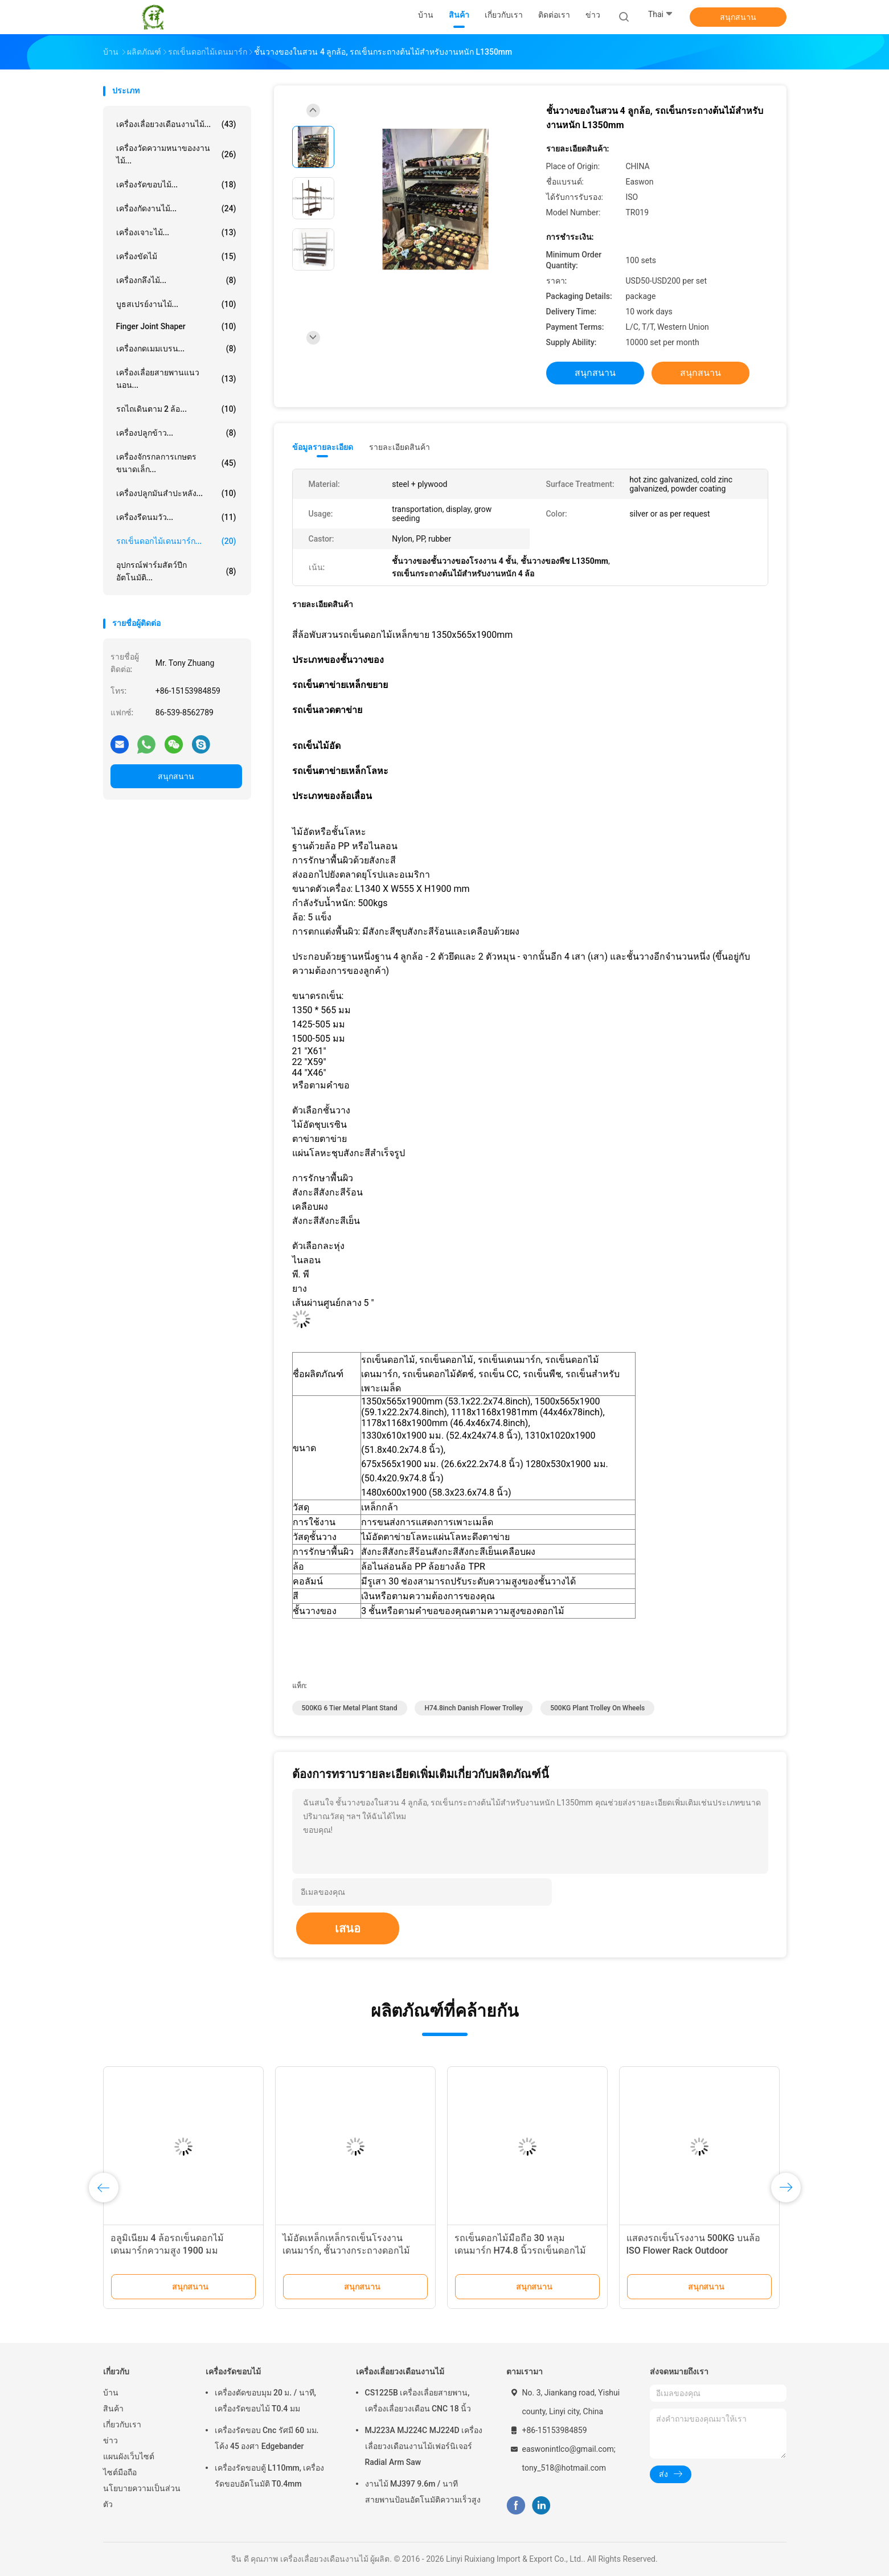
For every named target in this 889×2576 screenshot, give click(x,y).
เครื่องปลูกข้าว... (176, 433)
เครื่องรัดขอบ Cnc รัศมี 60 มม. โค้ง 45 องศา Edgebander (267, 2438)
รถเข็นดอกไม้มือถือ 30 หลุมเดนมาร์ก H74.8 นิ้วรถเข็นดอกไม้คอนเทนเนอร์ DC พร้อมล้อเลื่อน (520, 2250)
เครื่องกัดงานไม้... (176, 208)
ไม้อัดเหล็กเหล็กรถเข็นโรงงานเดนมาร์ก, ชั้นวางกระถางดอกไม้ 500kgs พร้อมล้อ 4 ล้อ (346, 2250)
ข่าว (110, 2440)
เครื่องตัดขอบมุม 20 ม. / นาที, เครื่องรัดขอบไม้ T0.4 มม (265, 2400)
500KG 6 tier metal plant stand (350, 1708)
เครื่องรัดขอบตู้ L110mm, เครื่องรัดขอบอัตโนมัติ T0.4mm (270, 2475)
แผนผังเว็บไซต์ (128, 2456)
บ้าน (110, 2392)
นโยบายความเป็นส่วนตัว (142, 2496)
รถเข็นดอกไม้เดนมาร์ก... (176, 541)
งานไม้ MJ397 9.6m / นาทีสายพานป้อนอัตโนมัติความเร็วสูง (423, 2491)
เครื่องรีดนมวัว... (176, 517)
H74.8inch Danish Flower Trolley (473, 1708)
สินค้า (113, 2408)
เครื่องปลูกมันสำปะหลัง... (176, 493)
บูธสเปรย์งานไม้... (176, 304)
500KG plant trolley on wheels (597, 1708)
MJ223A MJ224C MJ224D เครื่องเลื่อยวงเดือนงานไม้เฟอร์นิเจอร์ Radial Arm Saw (424, 2446)
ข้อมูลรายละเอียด (322, 447)
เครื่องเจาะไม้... (176, 232)
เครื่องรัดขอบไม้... (176, 184)
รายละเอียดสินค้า (399, 447)
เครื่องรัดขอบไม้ (233, 2371)
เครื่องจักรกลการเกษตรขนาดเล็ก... (176, 463)
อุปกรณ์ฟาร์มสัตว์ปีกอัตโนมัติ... (176, 571)
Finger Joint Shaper (176, 326)
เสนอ (347, 1928)
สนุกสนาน (738, 17)
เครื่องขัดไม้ (176, 256)
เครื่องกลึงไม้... (176, 280)
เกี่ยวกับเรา (122, 2424)
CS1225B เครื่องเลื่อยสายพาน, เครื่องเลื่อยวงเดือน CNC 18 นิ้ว (418, 2400)
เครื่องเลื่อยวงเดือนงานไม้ (400, 2371)
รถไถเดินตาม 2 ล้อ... (176, 409)
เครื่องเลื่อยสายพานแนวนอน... (176, 379)
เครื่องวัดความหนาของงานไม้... (176, 154)
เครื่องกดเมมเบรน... (176, 348)
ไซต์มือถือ (120, 2472)
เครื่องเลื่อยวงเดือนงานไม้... (176, 124)
